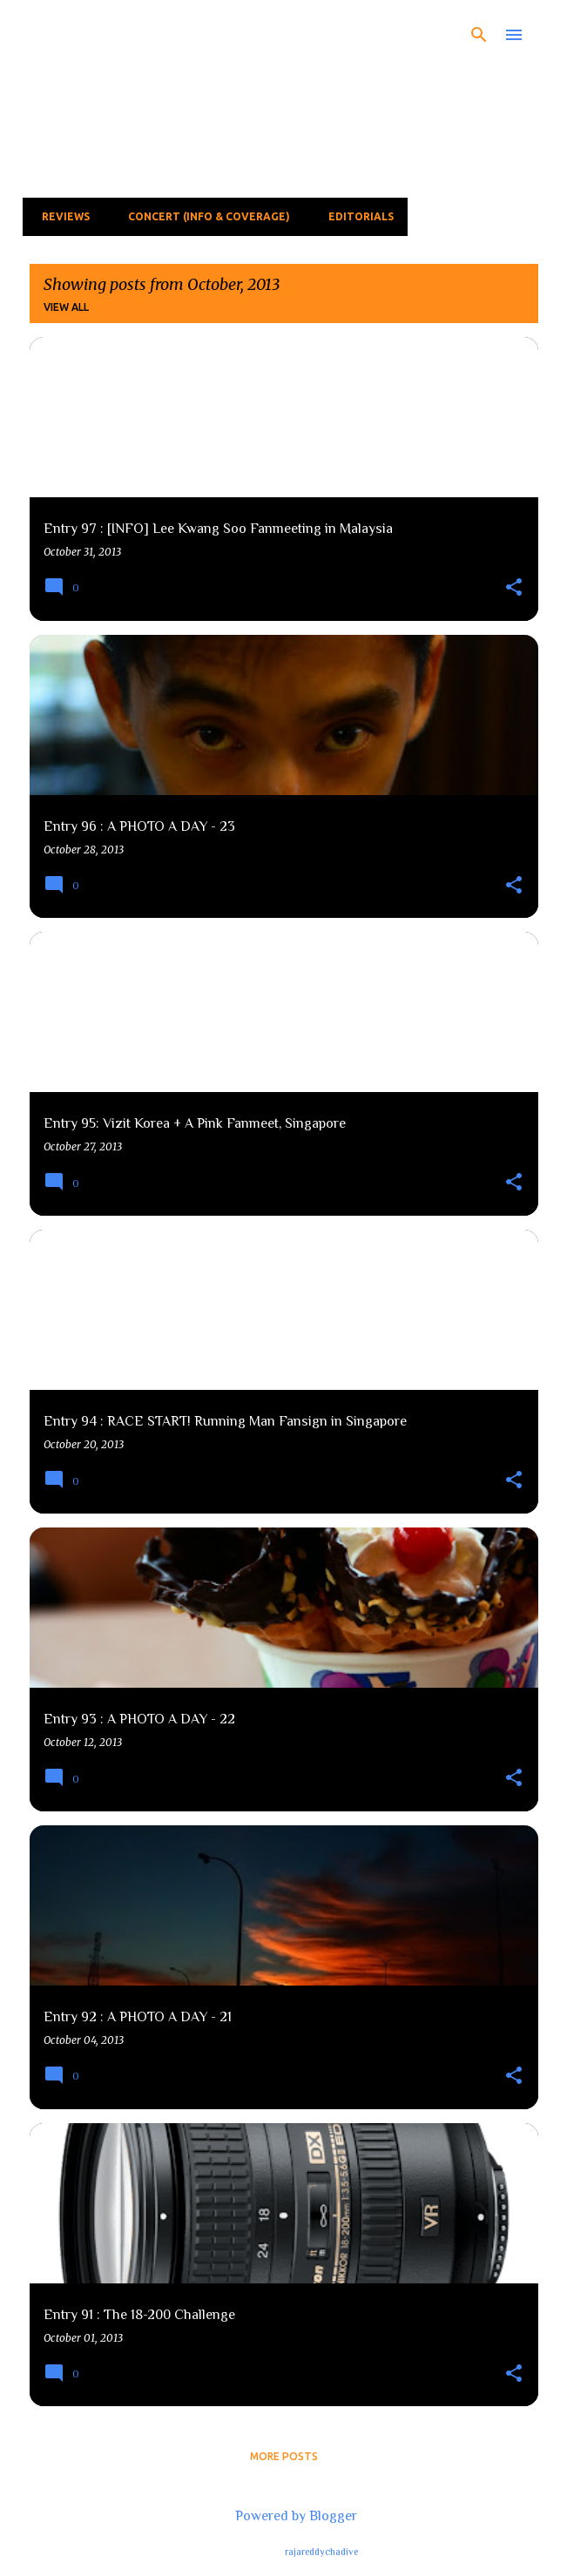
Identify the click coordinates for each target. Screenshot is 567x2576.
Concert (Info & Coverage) (204, 216)
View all (66, 307)
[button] (513, 588)
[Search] (479, 35)
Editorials (355, 216)
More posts (284, 2456)
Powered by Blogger (284, 2516)
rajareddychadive (321, 2551)
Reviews (60, 216)
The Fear (100, 32)
